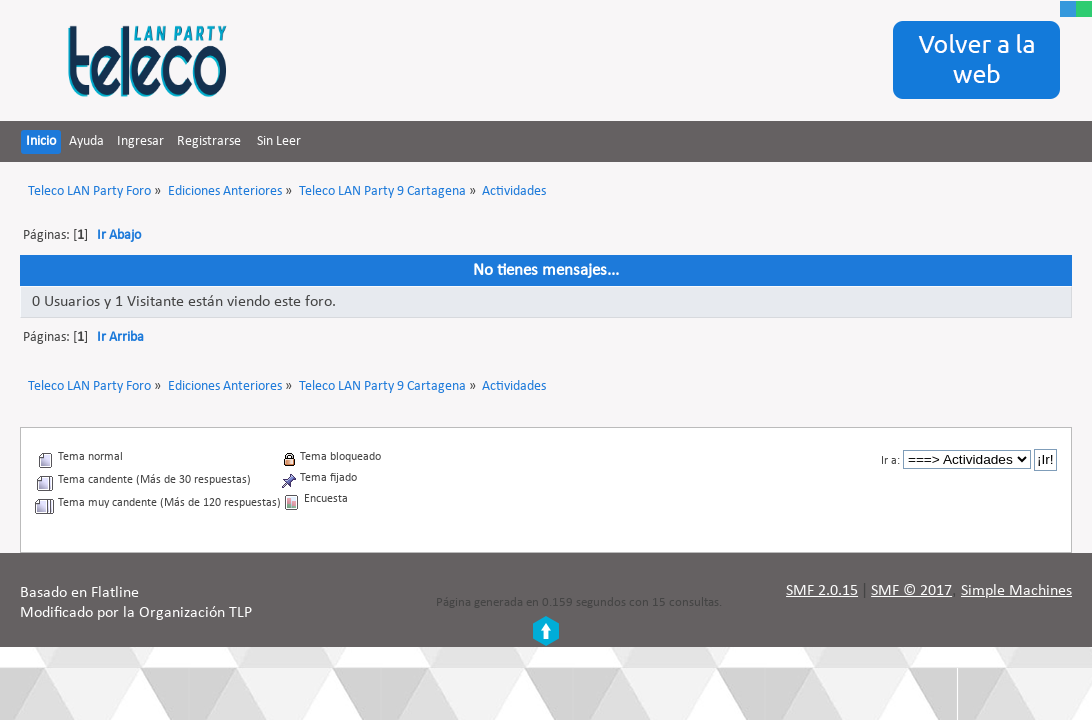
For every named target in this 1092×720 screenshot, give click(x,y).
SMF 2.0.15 (822, 591)
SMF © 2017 (911, 591)
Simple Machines (1016, 591)
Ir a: (890, 461)
